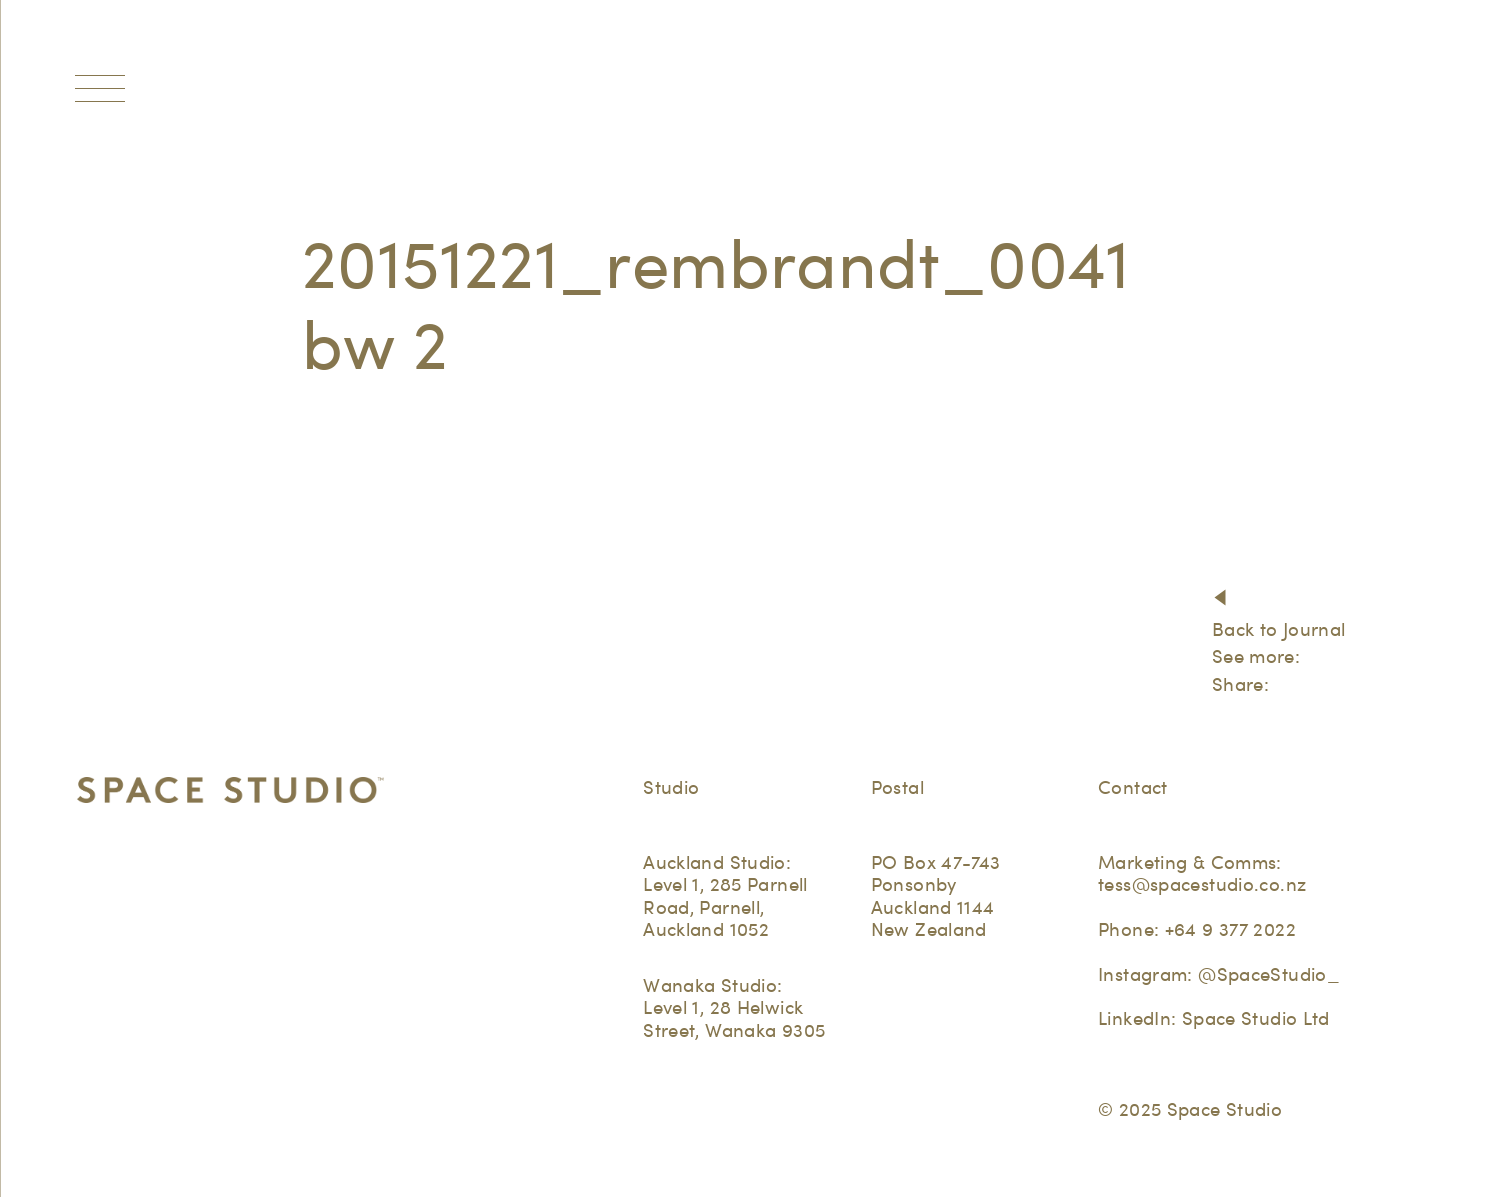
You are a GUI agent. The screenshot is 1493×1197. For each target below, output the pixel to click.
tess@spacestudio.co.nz (1202, 884)
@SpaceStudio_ (1269, 974)
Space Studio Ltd (1256, 1018)
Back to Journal (1279, 629)
